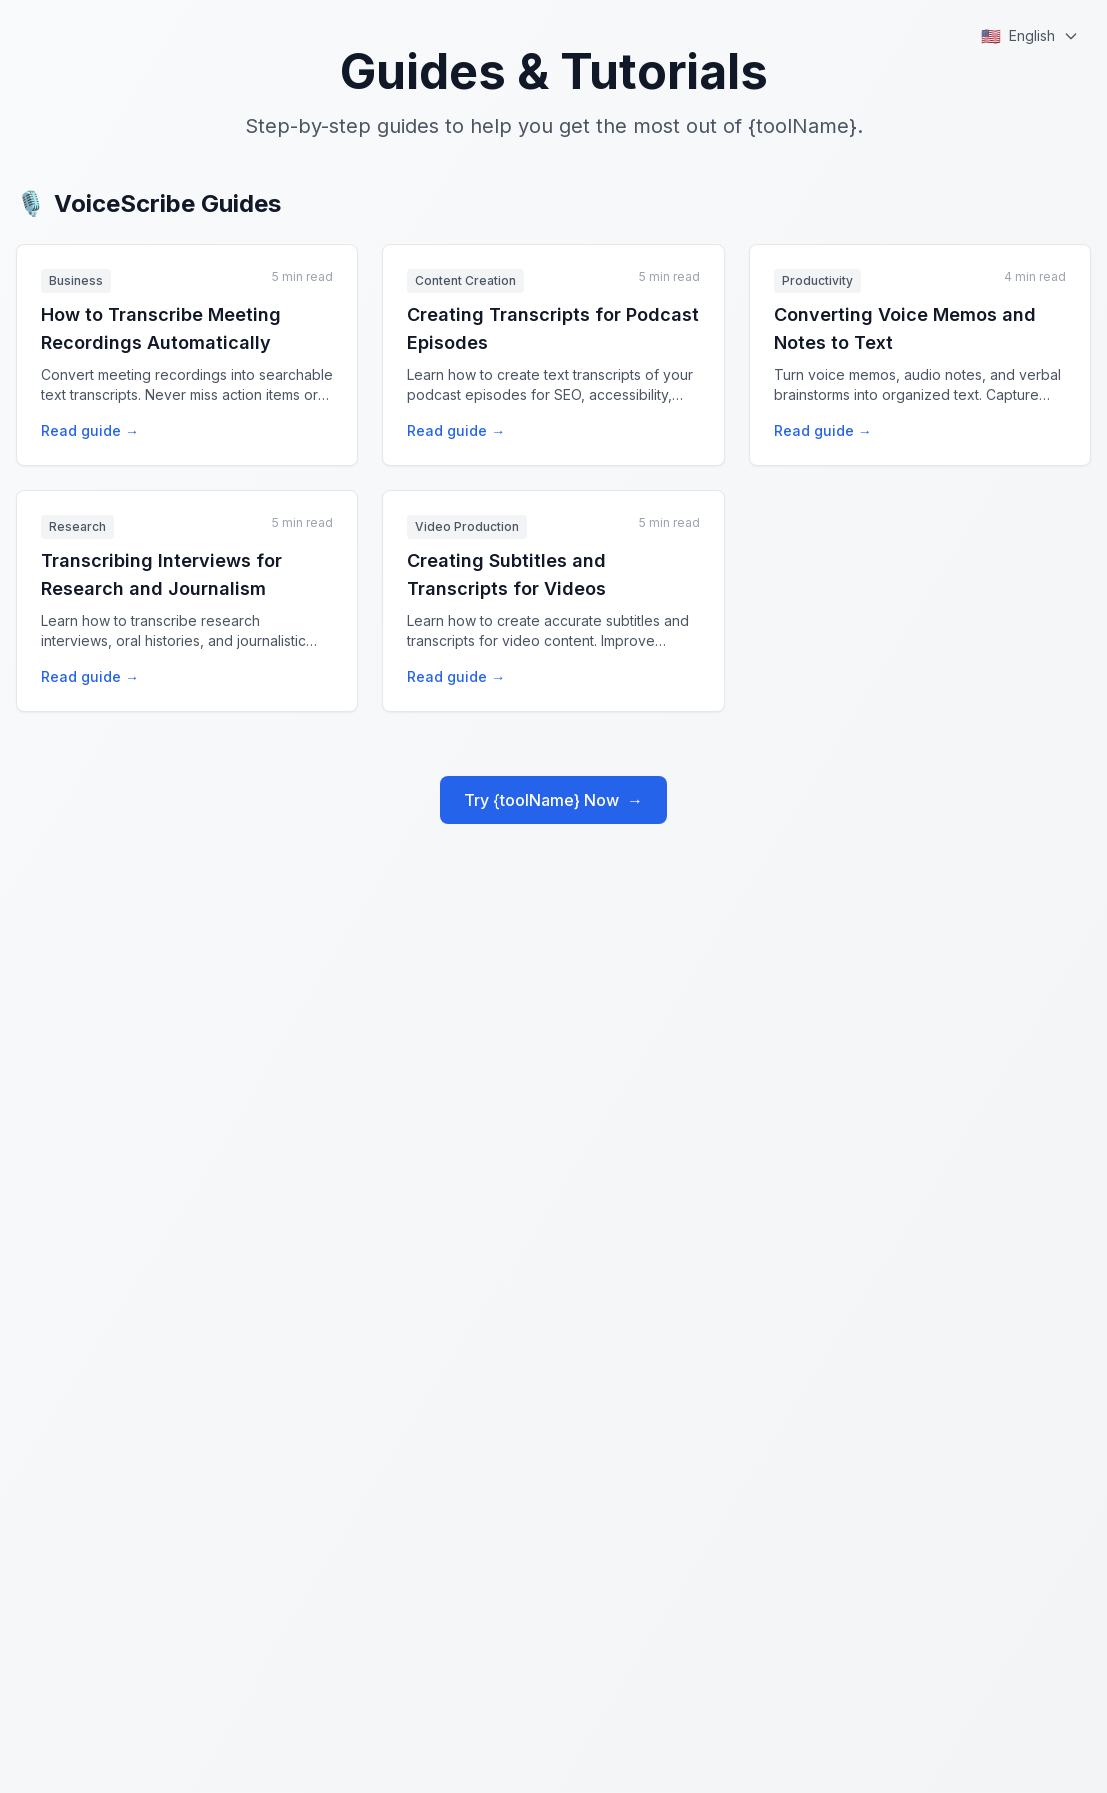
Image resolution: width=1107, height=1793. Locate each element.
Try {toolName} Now (553, 800)
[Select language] (1030, 36)
